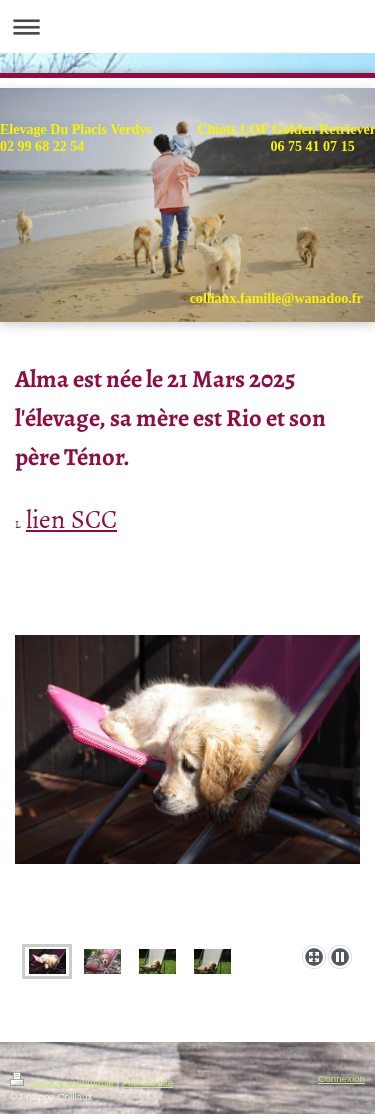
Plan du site (147, 1082)
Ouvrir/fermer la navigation (187, 26)
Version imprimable (63, 1082)
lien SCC (71, 517)
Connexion (341, 1078)
